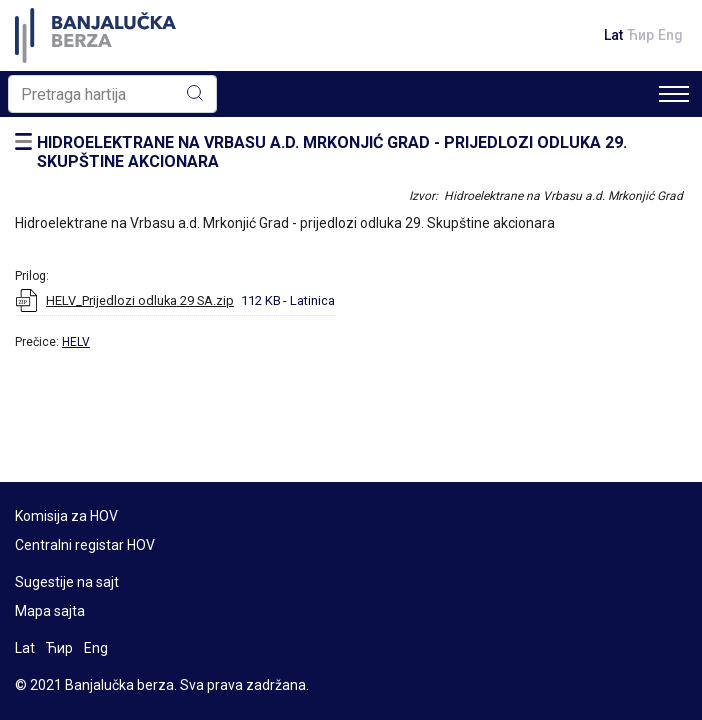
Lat (613, 35)
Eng (670, 35)
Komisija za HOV (66, 516)
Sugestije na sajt (67, 582)
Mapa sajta (50, 611)
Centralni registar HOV (85, 545)
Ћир (640, 35)
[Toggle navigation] (674, 94)
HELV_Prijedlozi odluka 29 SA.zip (140, 300)
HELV (76, 342)
